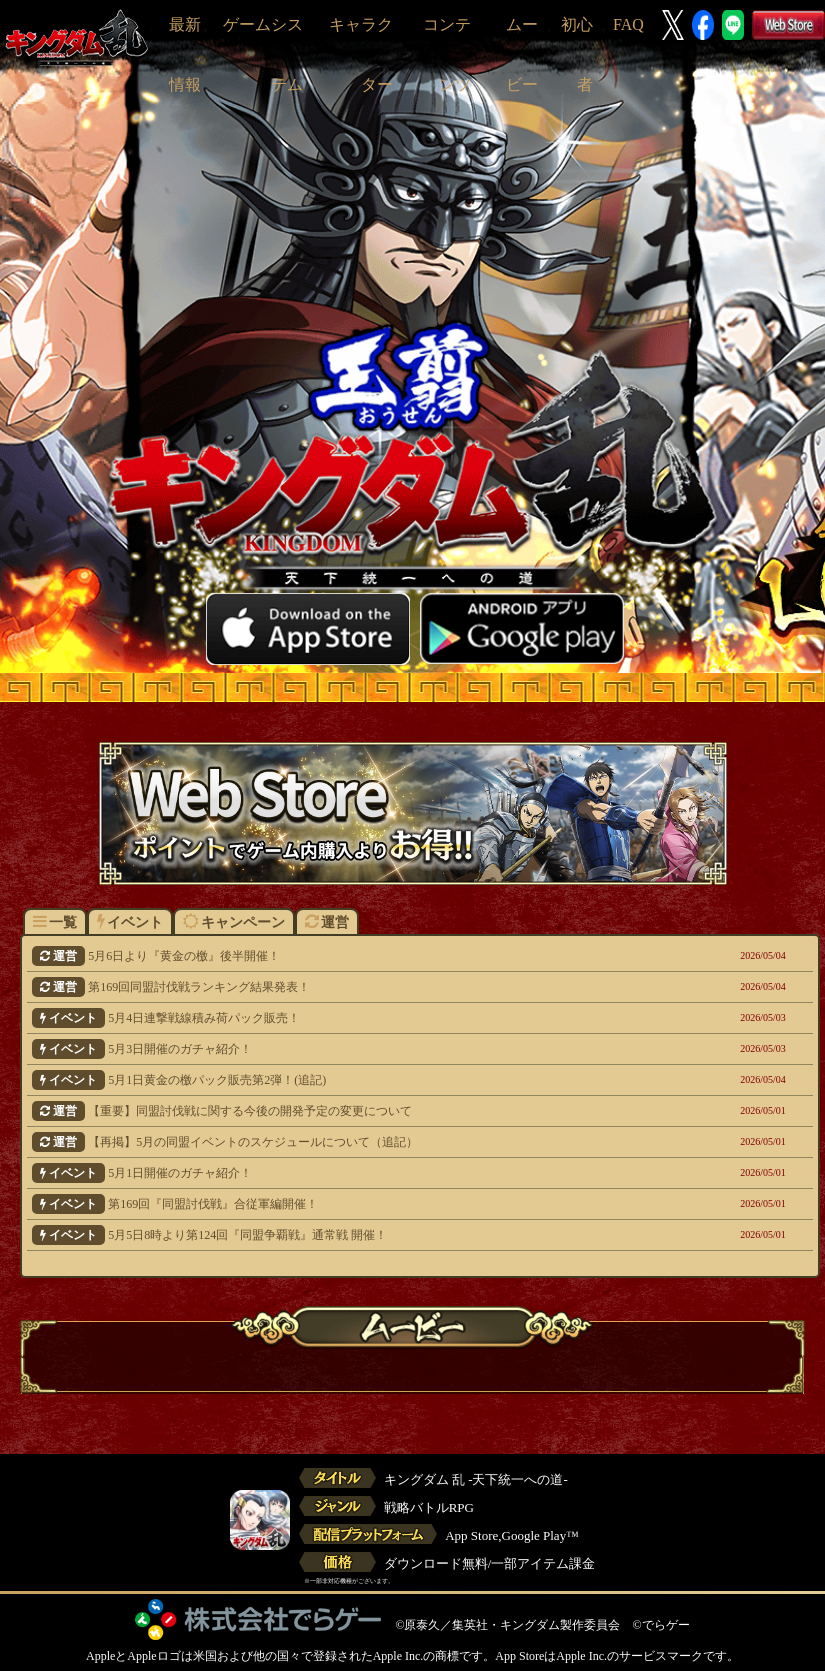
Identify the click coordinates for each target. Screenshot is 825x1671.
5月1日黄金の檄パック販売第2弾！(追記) (346, 1080)
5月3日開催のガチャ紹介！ (346, 1049)
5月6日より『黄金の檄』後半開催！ (346, 956)
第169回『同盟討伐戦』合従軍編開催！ (346, 1204)
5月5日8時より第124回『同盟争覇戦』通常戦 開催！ (346, 1235)
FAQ (628, 24)
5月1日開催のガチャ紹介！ (346, 1173)
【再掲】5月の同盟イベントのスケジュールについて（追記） (346, 1142)
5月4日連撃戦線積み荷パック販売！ (346, 1018)
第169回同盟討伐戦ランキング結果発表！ (346, 987)
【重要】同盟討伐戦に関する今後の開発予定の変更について (346, 1111)
